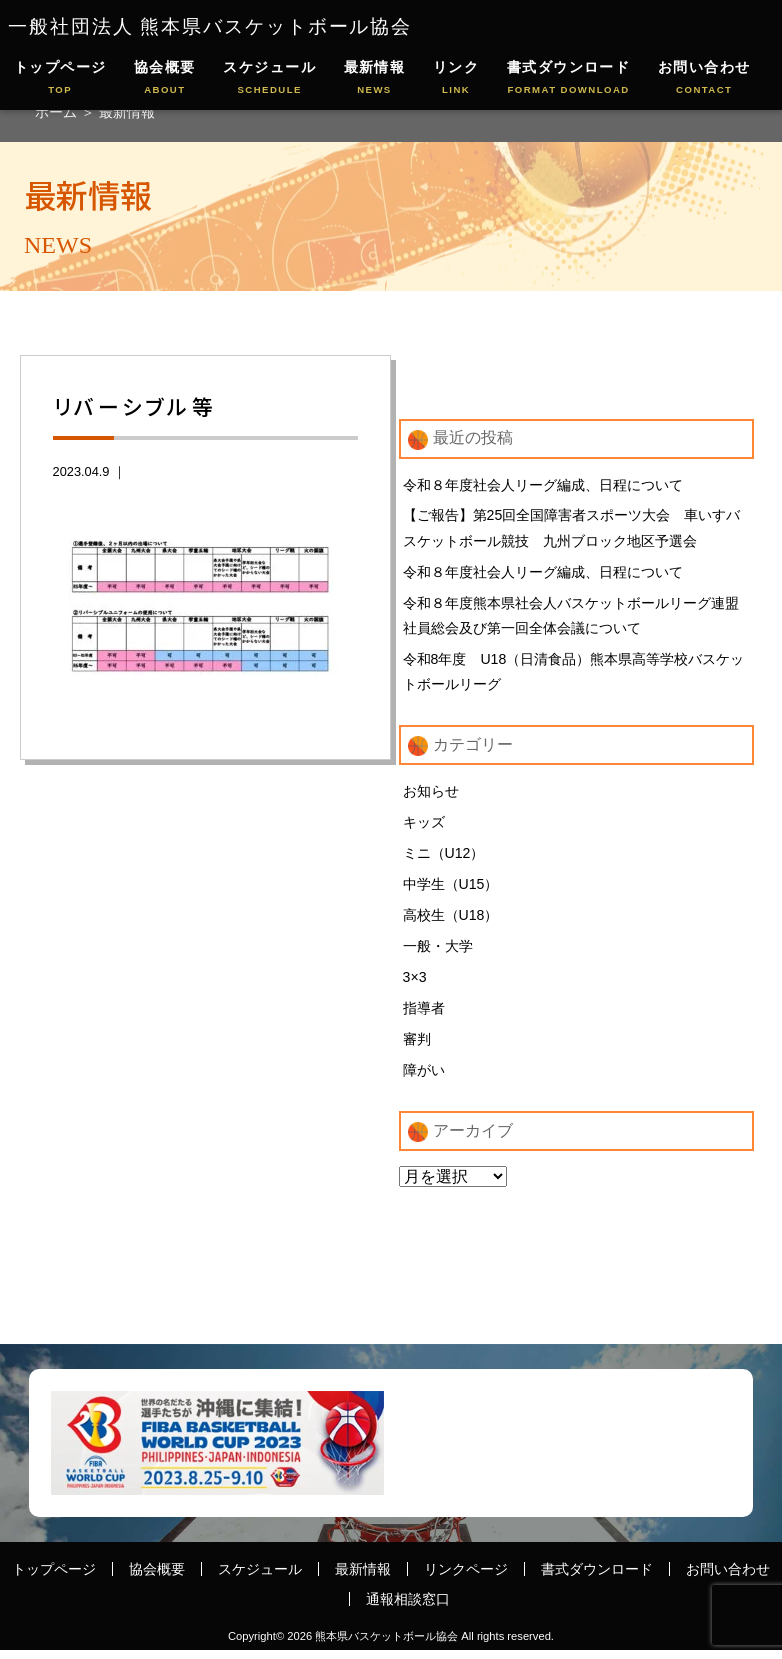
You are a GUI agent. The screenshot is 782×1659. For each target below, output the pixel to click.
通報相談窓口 (408, 1607)
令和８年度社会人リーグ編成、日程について (543, 485)
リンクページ (466, 1577)
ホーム (58, 112)
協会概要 (165, 78)
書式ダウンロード (569, 78)
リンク (456, 78)
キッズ (424, 826)
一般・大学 (438, 952)
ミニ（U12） (444, 858)
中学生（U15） (451, 889)
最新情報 (375, 78)
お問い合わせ (704, 78)
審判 (417, 1047)
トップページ (60, 78)
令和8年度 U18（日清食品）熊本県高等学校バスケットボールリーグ (574, 675)
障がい (424, 1078)
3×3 (415, 984)
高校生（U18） (451, 921)
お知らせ (431, 795)
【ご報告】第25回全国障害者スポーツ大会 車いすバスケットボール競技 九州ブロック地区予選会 (572, 529)
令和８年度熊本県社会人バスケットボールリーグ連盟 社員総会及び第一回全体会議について (571, 617)
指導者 (424, 1015)
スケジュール (269, 78)
